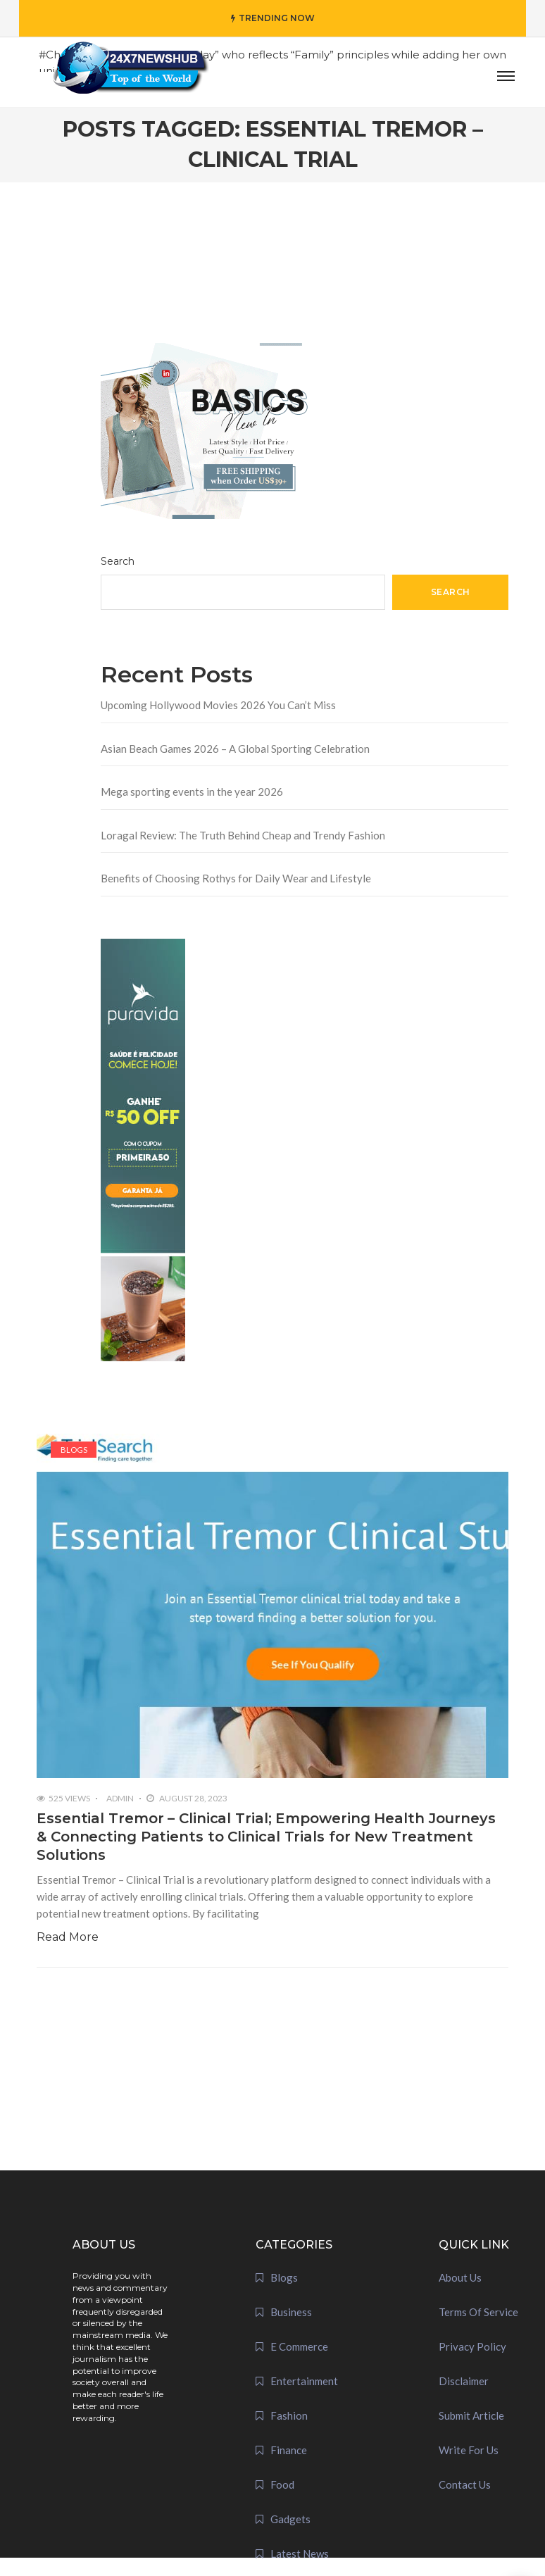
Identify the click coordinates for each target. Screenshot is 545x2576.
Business (291, 2312)
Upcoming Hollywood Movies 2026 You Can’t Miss (218, 705)
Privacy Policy (472, 2346)
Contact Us (465, 2484)
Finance (288, 2450)
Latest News (299, 2553)
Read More (68, 1937)
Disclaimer (464, 2381)
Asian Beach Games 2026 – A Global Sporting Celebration (235, 748)
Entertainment (304, 2381)
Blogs (74, 1449)
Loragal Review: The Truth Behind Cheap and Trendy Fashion (243, 835)
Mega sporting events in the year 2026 (192, 791)
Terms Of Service (478, 2312)
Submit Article (471, 2415)
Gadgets (290, 2519)
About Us (460, 2277)
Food (282, 2484)
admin (120, 1798)
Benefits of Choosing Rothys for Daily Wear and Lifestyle (236, 878)
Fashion (289, 2415)
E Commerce (299, 2346)
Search (117, 561)
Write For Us (469, 2450)
